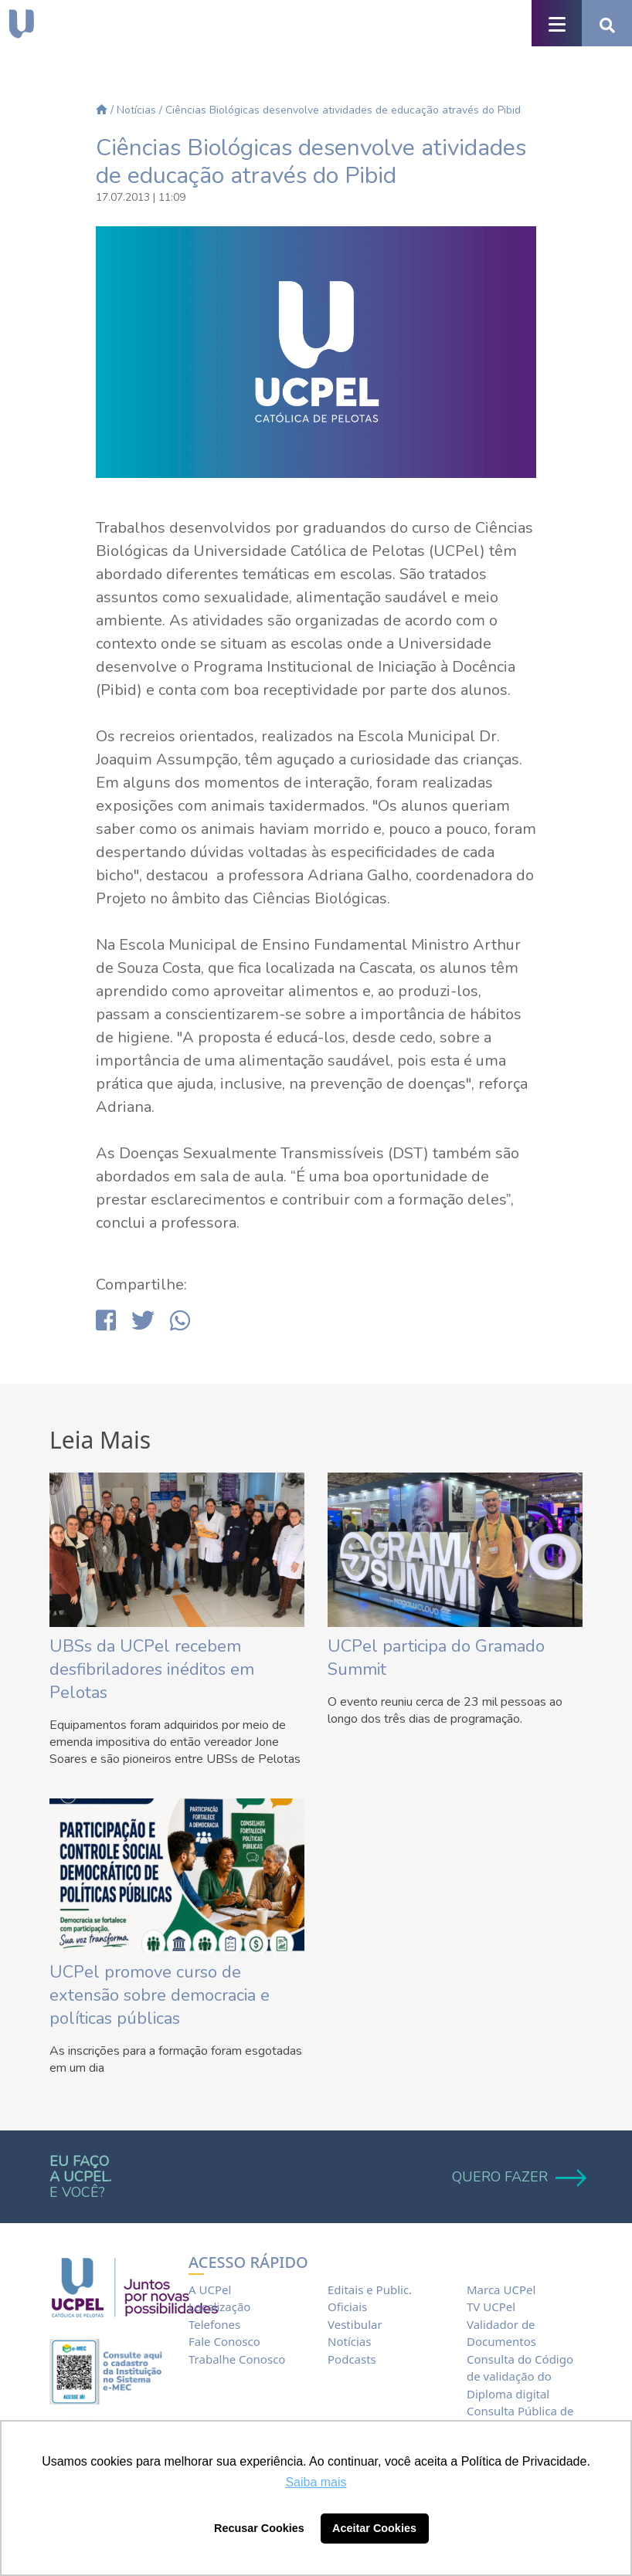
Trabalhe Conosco (237, 2359)
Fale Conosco (224, 2341)
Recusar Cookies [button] (259, 2528)
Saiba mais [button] (315, 2482)
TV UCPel (491, 2306)
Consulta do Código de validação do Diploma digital (520, 2376)
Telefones (214, 2324)
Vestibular (355, 2324)
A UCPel (210, 2289)
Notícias (136, 110)
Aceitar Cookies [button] (374, 2528)
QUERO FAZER (517, 2177)
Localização (219, 2306)
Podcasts (352, 2359)
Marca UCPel (501, 2289)
